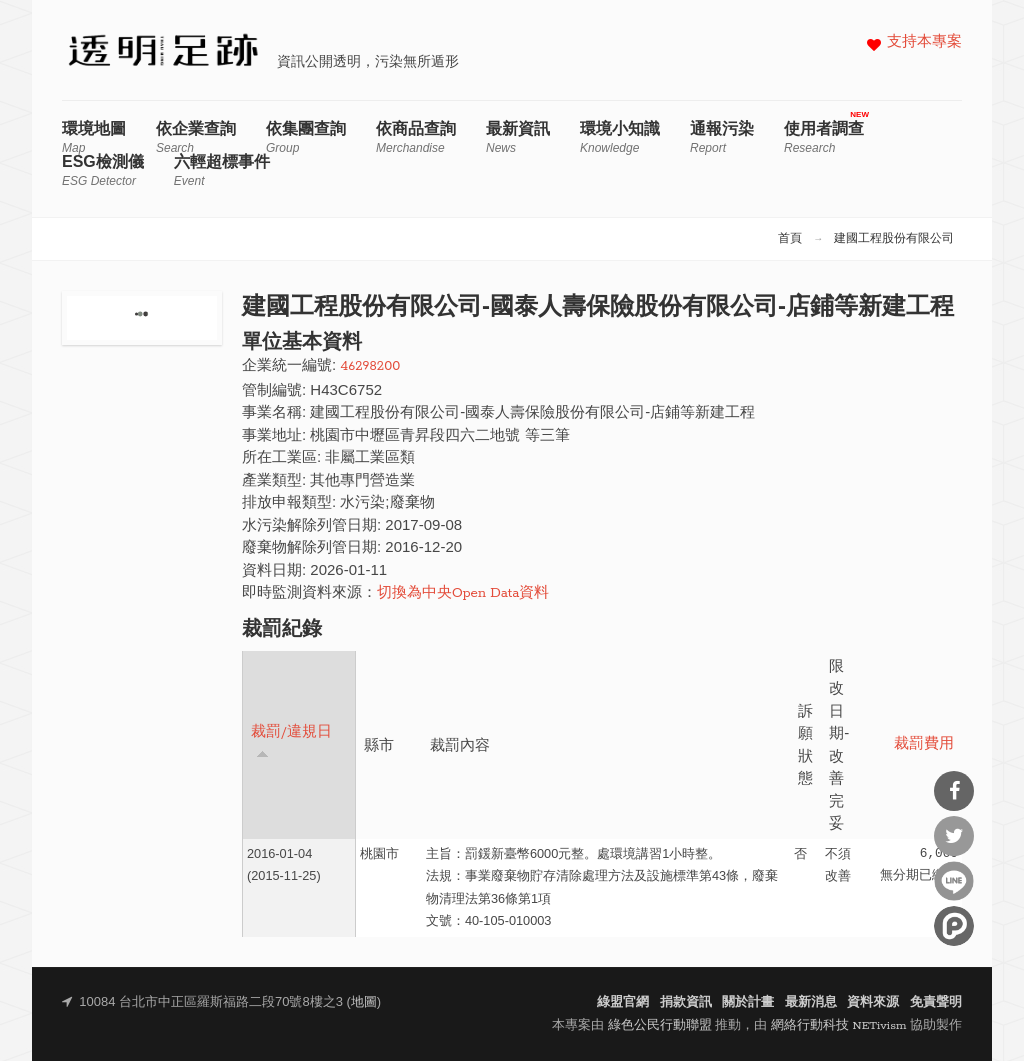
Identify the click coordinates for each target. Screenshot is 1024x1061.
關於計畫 (748, 1002)
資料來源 (873, 1002)
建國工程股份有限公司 (894, 239)
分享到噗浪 (954, 926)
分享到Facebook (954, 791)
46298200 (370, 366)
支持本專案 (924, 42)
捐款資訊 (686, 1002)
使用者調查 (824, 137)
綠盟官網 (623, 1002)
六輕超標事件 (222, 170)
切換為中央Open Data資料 (463, 593)
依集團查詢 (306, 137)
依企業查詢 (196, 137)
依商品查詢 (416, 137)
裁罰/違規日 (291, 741)
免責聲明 (936, 1002)
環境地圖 (94, 137)
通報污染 (722, 137)
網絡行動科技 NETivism (839, 1025)
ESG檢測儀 (103, 170)
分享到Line (954, 881)
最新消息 (811, 1002)
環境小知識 (620, 137)
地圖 (364, 1002)
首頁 (790, 239)
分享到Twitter (954, 836)
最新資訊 (518, 137)
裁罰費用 (924, 744)
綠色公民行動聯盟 (660, 1025)
